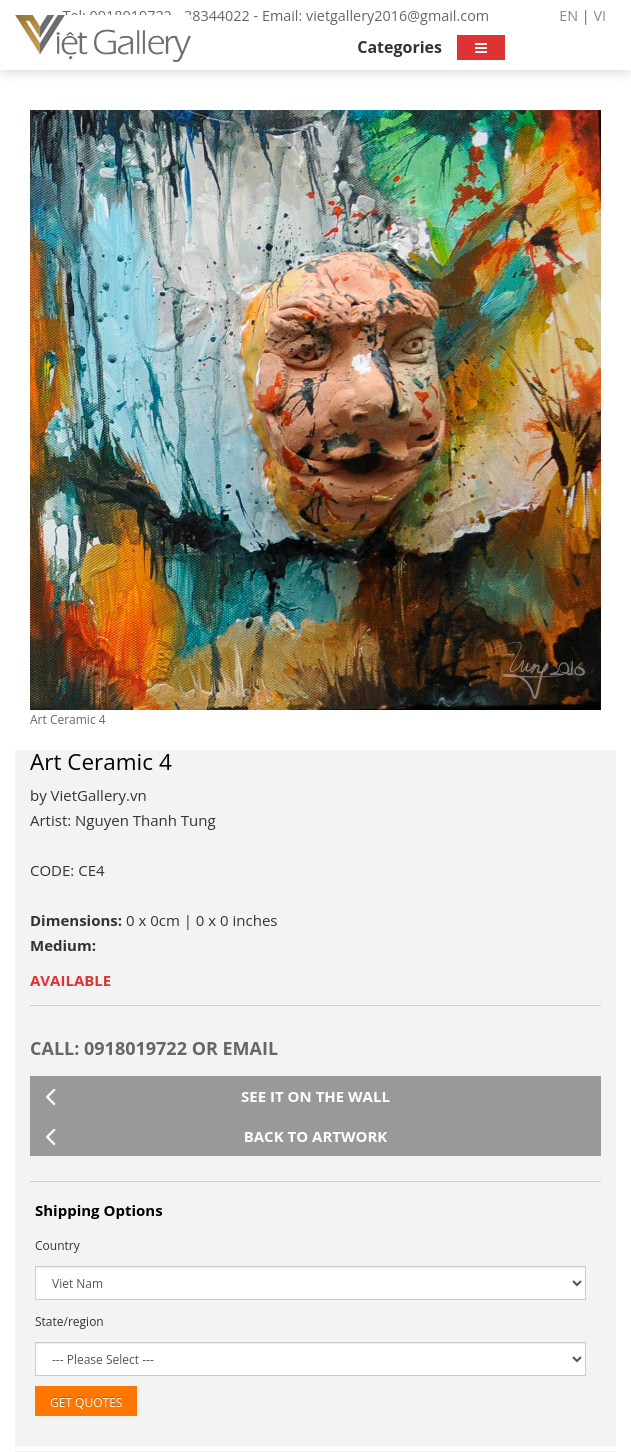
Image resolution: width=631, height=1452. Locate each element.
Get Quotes (86, 1402)
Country (57, 1245)
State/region (69, 1321)
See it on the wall (217, 1096)
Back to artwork (216, 1136)
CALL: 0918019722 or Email (154, 1048)
